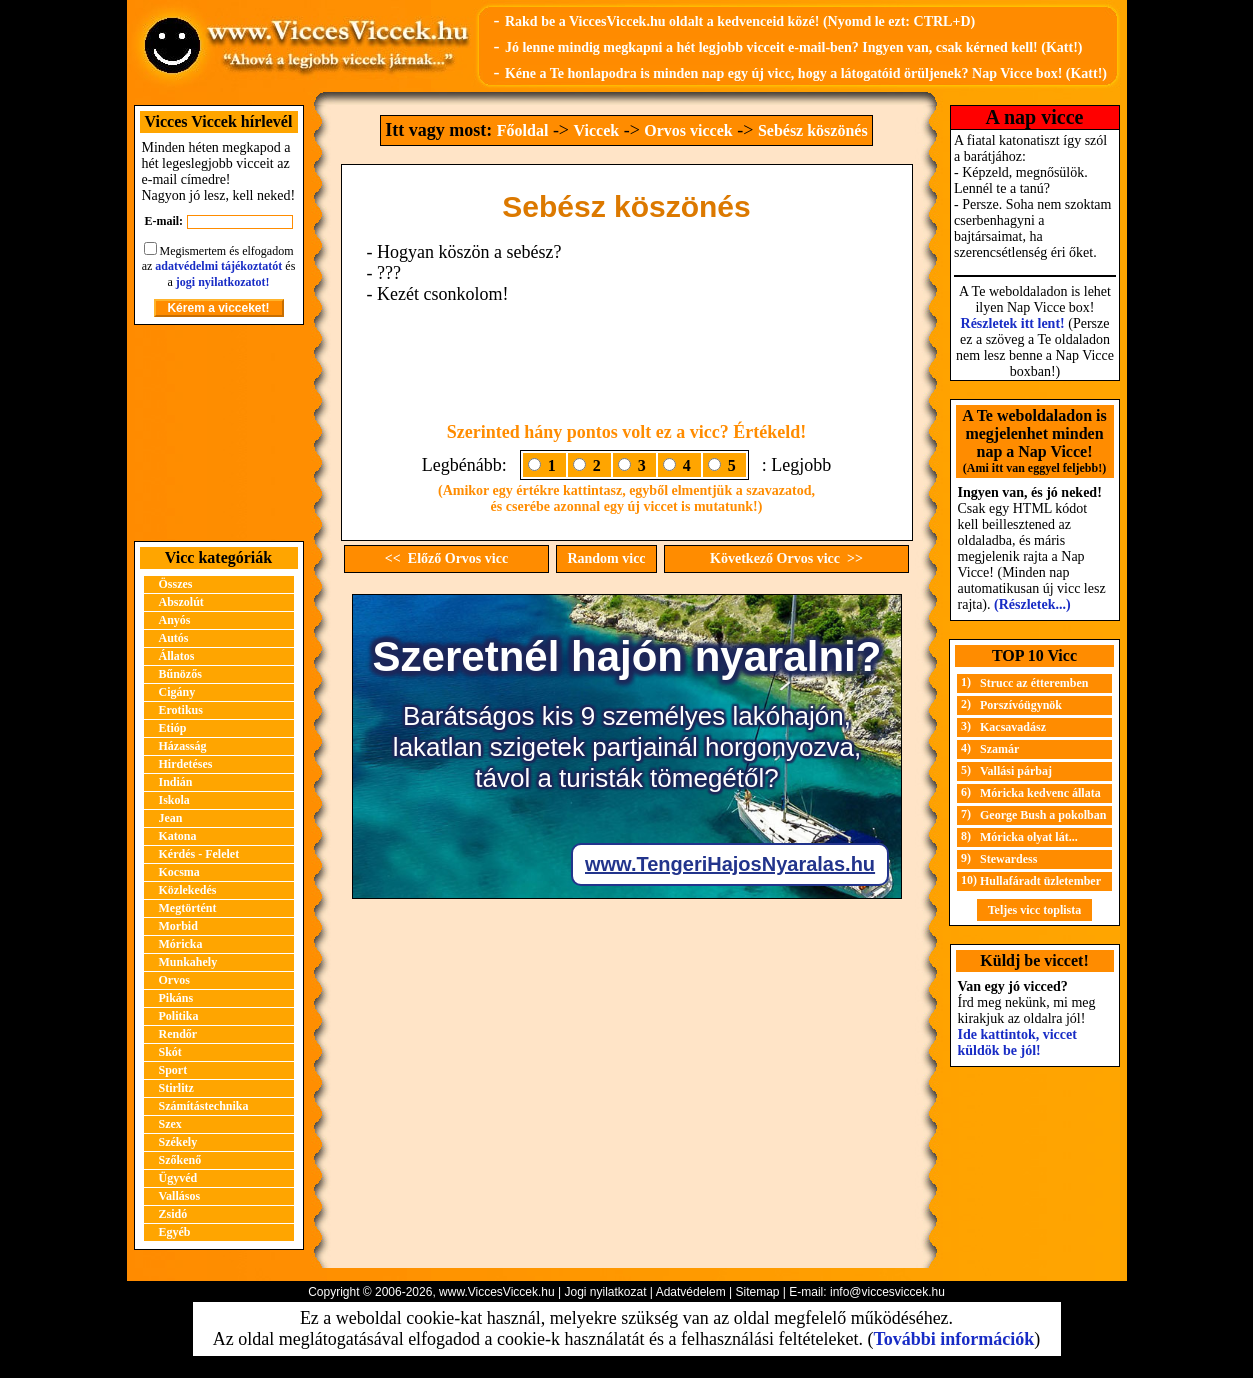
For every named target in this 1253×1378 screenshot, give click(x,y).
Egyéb (175, 1232)
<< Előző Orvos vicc (446, 558)
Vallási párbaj (1016, 771)
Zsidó (173, 1214)
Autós (174, 638)
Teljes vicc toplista (1035, 910)
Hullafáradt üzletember (1040, 881)
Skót (170, 1052)
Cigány (177, 692)
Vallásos (180, 1196)
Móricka (181, 944)
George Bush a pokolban (1043, 815)
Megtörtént (188, 908)
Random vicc (606, 558)
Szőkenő (180, 1160)
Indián (176, 782)
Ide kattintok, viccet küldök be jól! (1017, 1042)
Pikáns (176, 998)
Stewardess (1008, 859)
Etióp (173, 728)
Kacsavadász (1013, 727)
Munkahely (188, 962)
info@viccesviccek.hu (887, 1292)
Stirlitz (176, 1088)
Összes (176, 584)
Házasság (183, 746)
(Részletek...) (1032, 604)
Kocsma (179, 872)
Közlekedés (188, 890)
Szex (170, 1124)
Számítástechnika (204, 1106)
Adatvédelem (691, 1292)
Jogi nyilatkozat (605, 1292)
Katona (178, 836)
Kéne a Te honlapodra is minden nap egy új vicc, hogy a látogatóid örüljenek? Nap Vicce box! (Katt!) (806, 73)
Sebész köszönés (813, 130)
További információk (953, 1339)
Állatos (177, 656)
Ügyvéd (178, 1178)
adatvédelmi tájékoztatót (218, 266)
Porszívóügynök (1021, 705)
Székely (178, 1142)
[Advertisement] (219, 433)
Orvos (174, 980)
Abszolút (181, 602)
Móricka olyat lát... (1029, 837)
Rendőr (178, 1034)
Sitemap (757, 1292)
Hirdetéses (186, 764)
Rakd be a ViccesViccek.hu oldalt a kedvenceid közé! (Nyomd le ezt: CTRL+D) (740, 21)
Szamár (999, 749)
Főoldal (523, 130)
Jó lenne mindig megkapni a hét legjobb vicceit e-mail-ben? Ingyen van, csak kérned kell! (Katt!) (794, 47)
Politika (179, 1016)
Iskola (174, 800)
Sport (173, 1070)
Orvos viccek (688, 130)
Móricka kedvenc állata (1040, 793)
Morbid (178, 926)
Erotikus (181, 710)
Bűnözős (180, 674)
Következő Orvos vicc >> (786, 558)
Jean (171, 818)
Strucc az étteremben (1034, 683)
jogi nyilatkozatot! (223, 282)
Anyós (175, 620)
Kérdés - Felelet (199, 854)
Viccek (597, 130)
